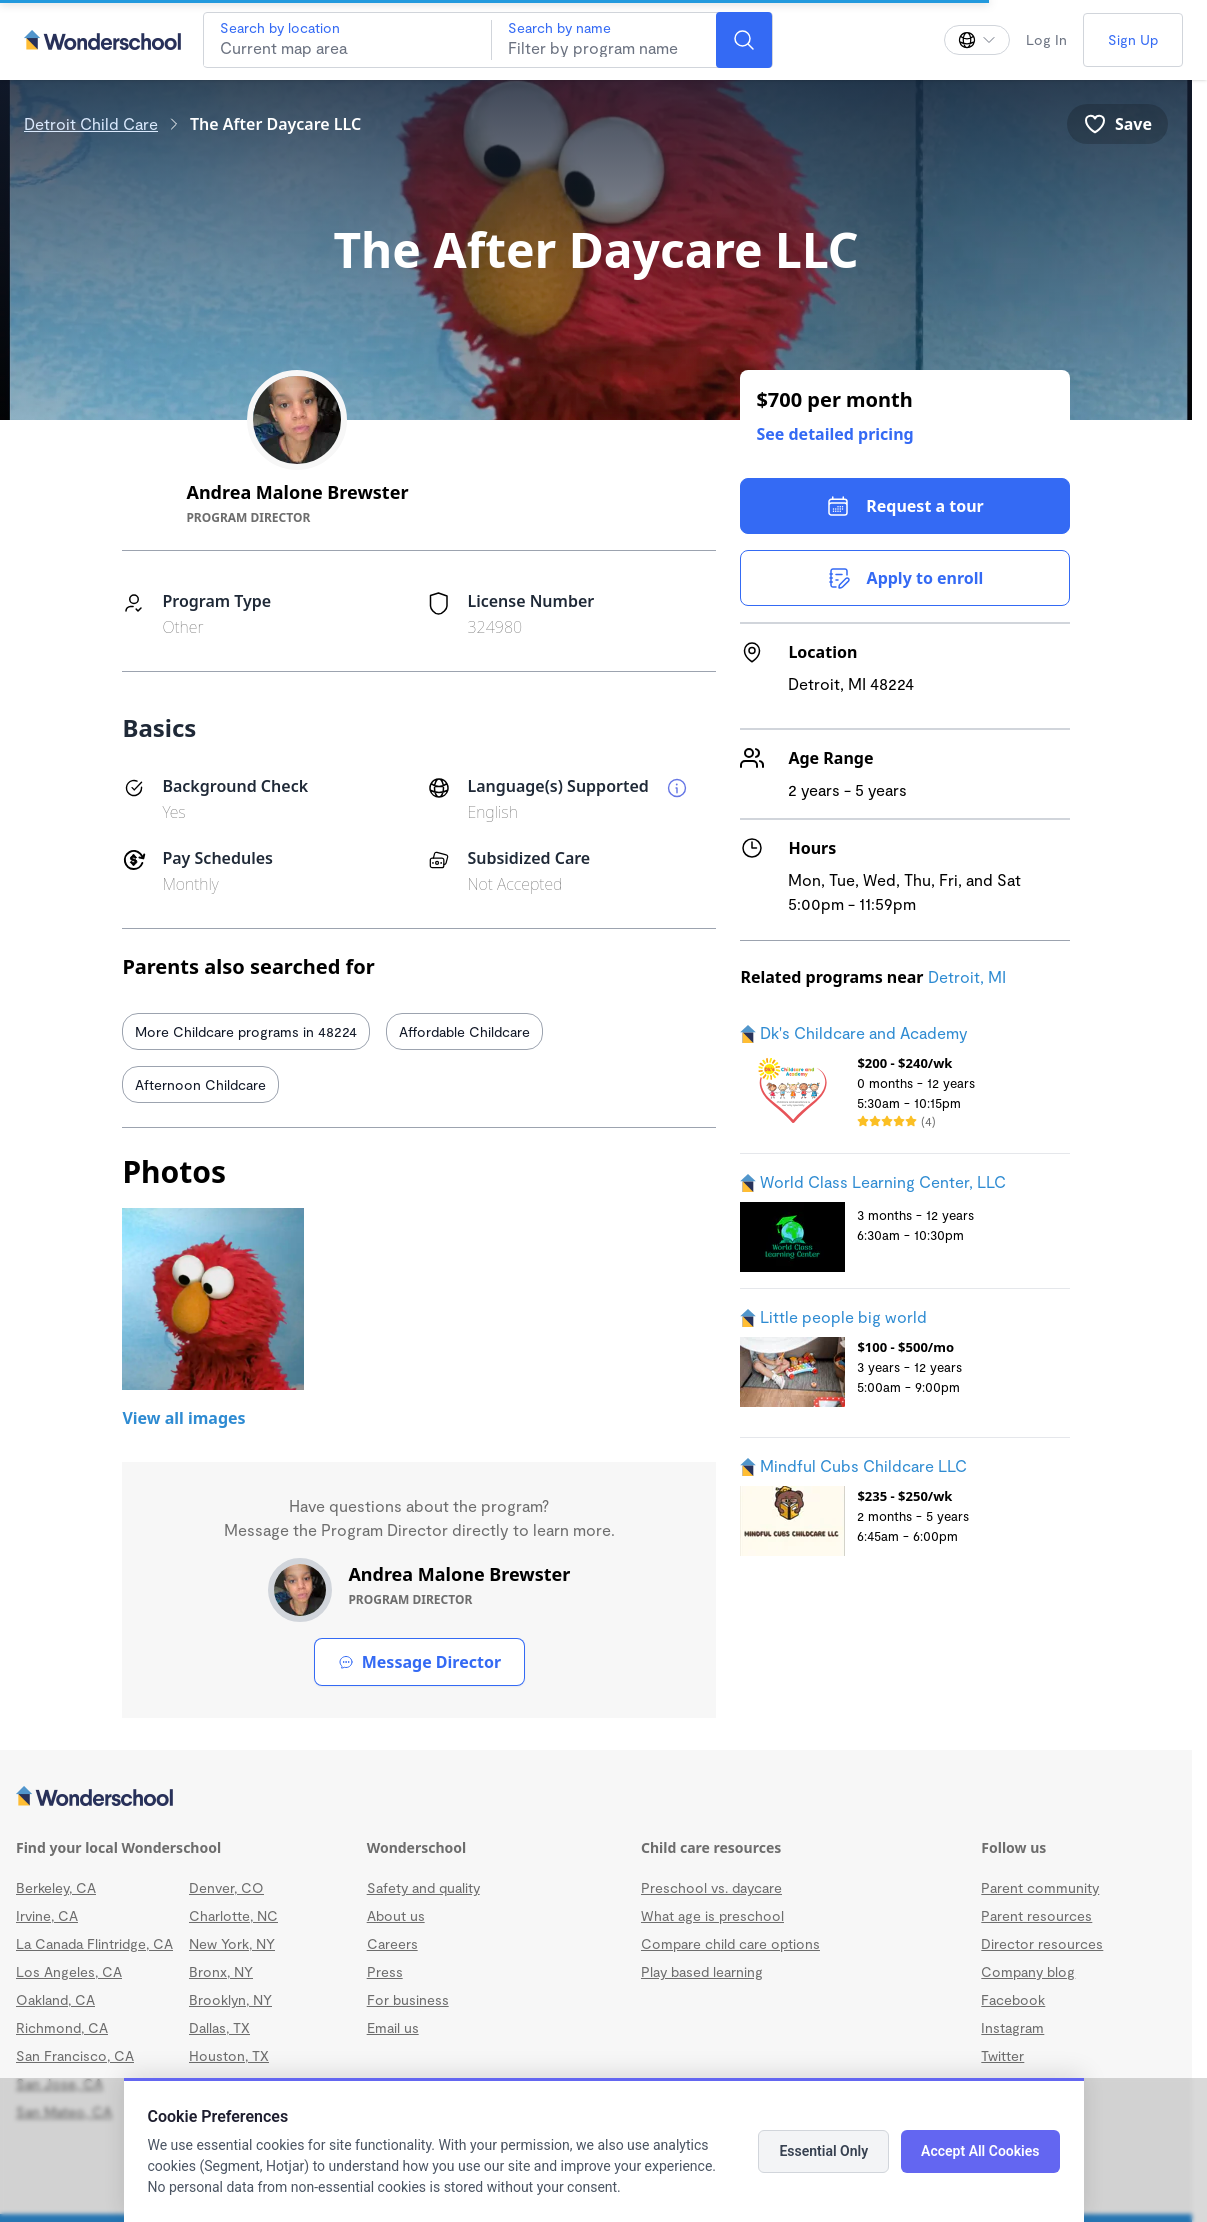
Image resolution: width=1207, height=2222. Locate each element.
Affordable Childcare (464, 1031)
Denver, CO (226, 1887)
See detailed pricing (834, 434)
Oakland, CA (55, 1999)
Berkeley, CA (56, 1887)
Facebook (1013, 1999)
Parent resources (1036, 1915)
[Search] (744, 40)
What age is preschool (712, 1915)
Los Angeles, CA (69, 1971)
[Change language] (977, 40)
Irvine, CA (47, 1915)
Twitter (1002, 2055)
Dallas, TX (219, 2027)
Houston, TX (229, 2055)
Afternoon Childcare (200, 1084)
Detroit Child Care (91, 123)
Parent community (1040, 1887)
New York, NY (232, 1943)
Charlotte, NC (233, 1915)
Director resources (1042, 1943)
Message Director (419, 1662)
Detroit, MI (967, 976)
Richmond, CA (62, 2027)
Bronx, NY (221, 1971)
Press (385, 1971)
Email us (393, 2027)
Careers (392, 1943)
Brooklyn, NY (230, 1999)
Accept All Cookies (980, 2151)
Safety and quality (423, 1887)
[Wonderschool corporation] (596, 1798)
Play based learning (702, 1971)
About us (396, 1915)
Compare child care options (730, 1943)
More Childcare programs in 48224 (246, 1031)
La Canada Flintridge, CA (94, 1943)
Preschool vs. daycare (711, 1887)
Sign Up (1133, 39)
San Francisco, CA (75, 2055)
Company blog (1028, 1971)
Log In (1046, 39)
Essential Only (823, 2151)
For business (408, 1999)
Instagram (1012, 2027)
